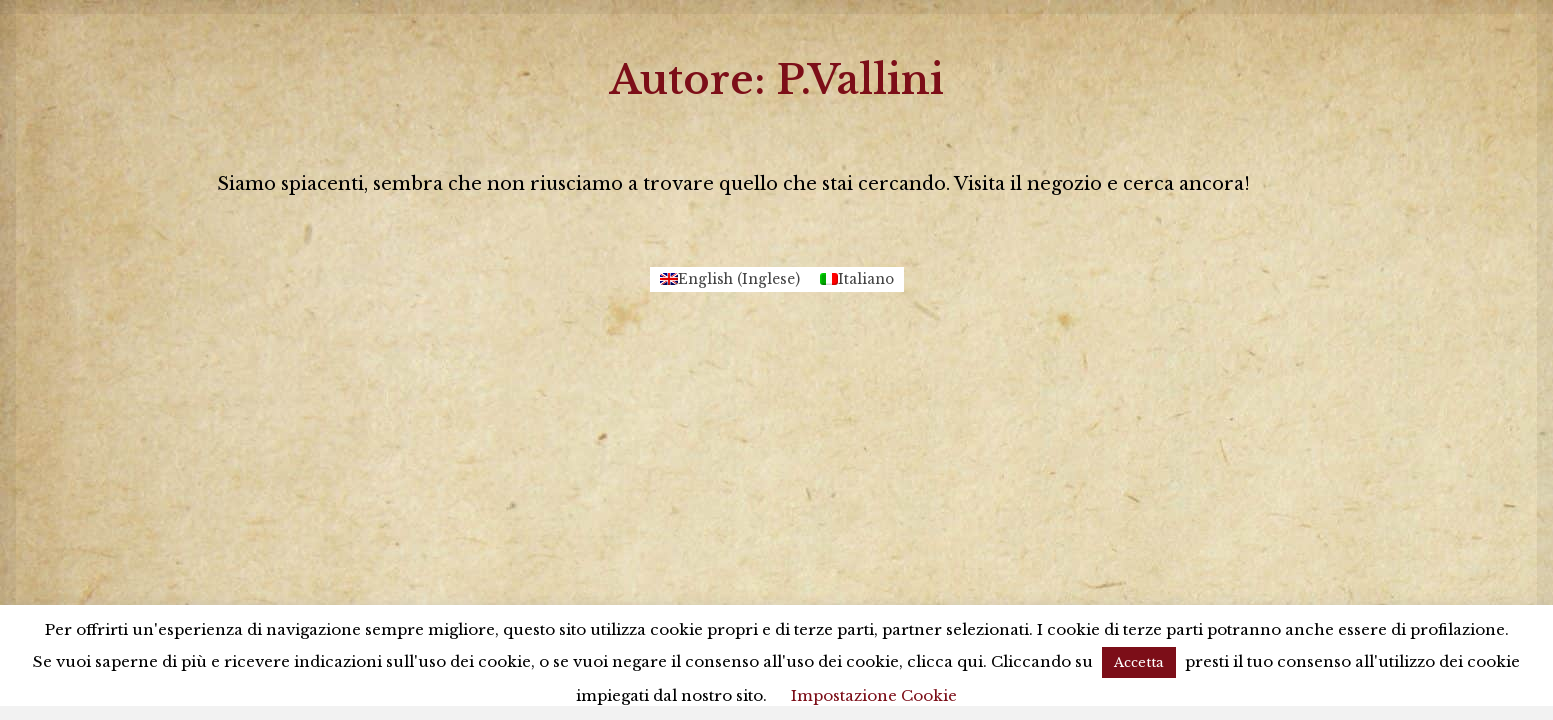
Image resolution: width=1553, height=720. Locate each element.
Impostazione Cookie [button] (874, 695)
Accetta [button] (1139, 662)
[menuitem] (730, 279)
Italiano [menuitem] (866, 279)
